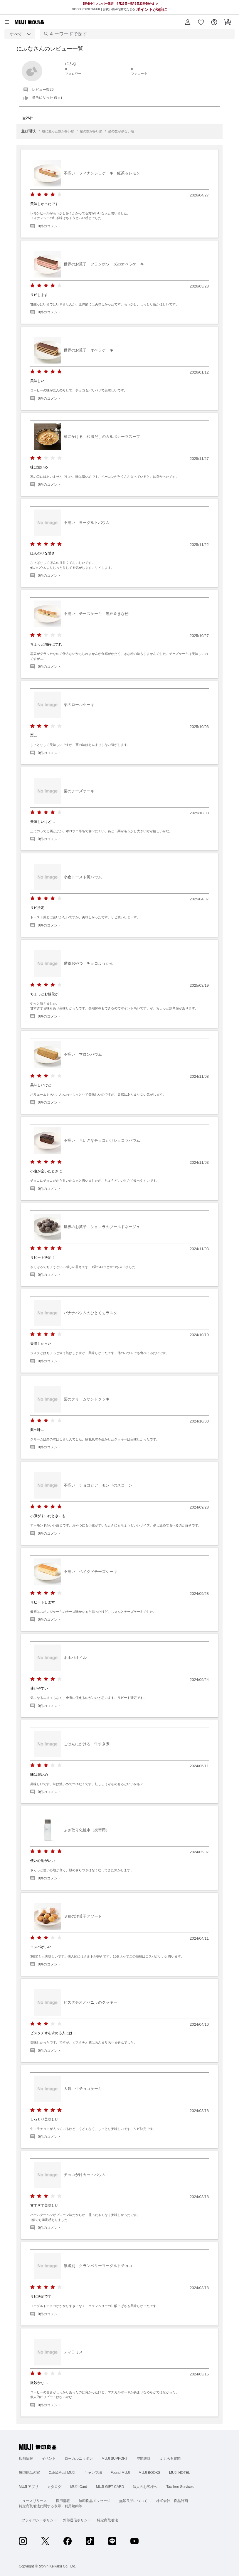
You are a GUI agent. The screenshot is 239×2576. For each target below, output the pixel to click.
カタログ (54, 2487)
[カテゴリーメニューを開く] (7, 22)
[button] (187, 22)
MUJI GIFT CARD (110, 2487)
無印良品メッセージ (94, 2501)
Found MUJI (120, 2473)
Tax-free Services (179, 2487)
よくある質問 (170, 2458)
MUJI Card (78, 2487)
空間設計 (144, 2458)
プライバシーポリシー (39, 2520)
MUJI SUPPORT (115, 2458)
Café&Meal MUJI (62, 2473)
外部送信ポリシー (77, 2520)
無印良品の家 (29, 2473)
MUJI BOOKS (149, 2473)
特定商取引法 (107, 2520)
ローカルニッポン (79, 2458)
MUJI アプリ (28, 2487)
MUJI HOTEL (179, 2473)
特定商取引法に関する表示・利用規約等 (50, 2506)
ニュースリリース (33, 2501)
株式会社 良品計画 (172, 2501)
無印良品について (133, 2501)
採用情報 (63, 2501)
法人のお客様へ (145, 2487)
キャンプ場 (93, 2473)
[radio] (32, 194)
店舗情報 (26, 2458)
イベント (49, 2458)
